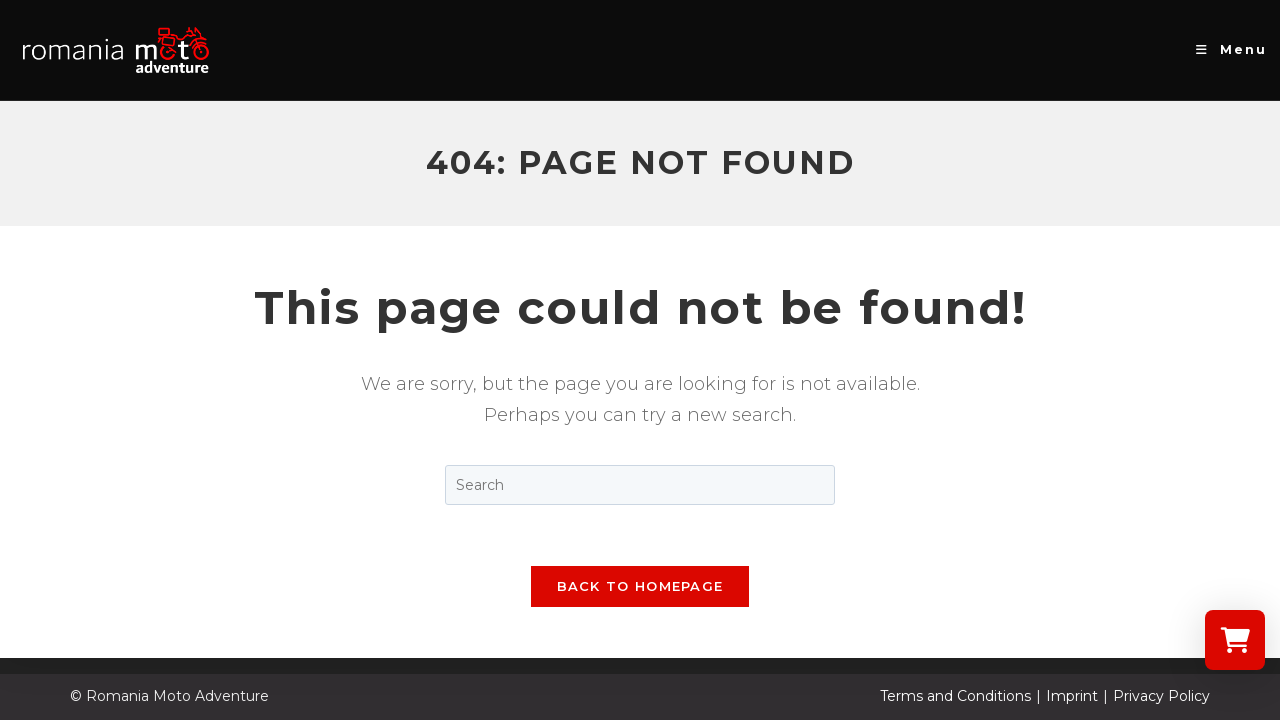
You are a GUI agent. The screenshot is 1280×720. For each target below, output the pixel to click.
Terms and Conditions (955, 696)
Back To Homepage (640, 586)
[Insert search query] (640, 485)
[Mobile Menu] (1231, 49)
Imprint (1072, 696)
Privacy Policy (1161, 696)
